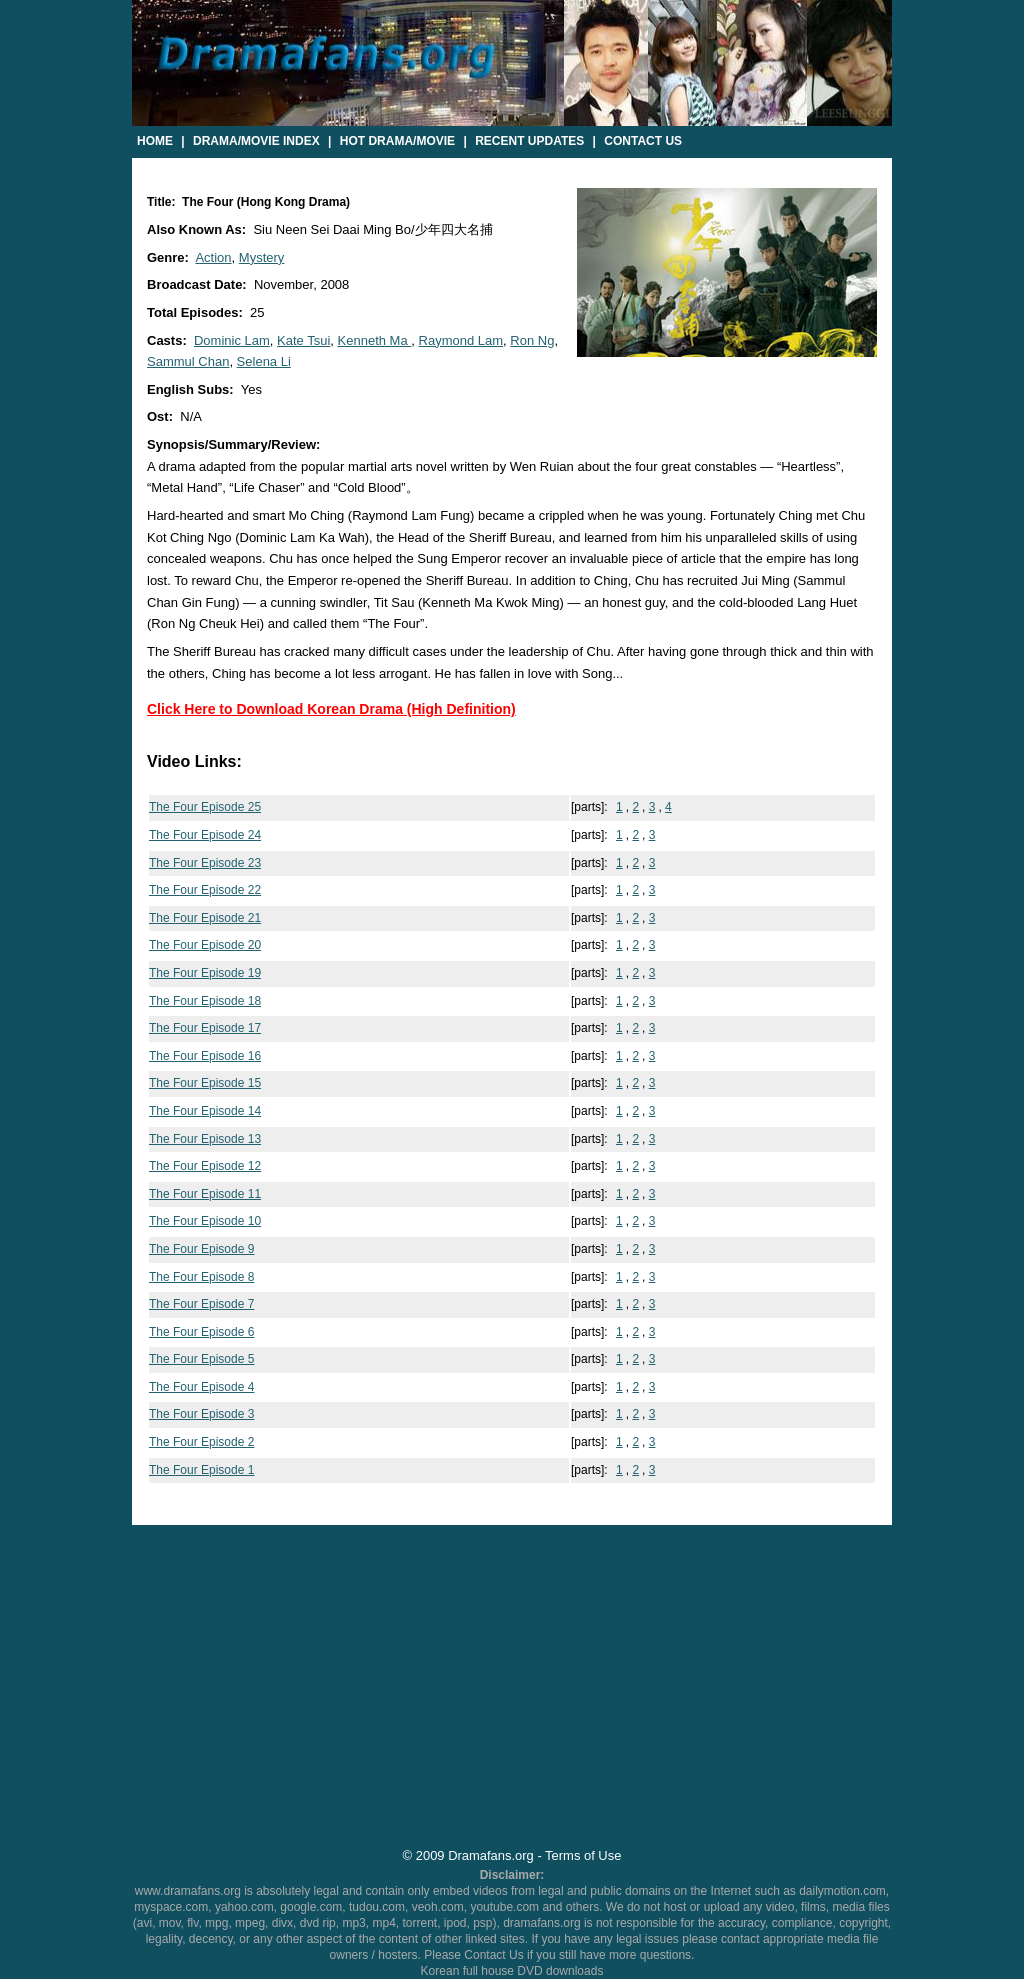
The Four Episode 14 (205, 1111)
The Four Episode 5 (201, 1359)
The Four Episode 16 (205, 1056)
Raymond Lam (461, 340)
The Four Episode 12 (205, 1166)
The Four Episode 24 (205, 835)
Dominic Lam (232, 340)
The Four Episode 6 (201, 1332)
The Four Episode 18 (205, 1001)
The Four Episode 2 (201, 1442)
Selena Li (264, 361)
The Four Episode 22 (205, 890)
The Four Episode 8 (201, 1277)
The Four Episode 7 (201, 1304)
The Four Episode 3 (201, 1414)
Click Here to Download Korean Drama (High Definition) (331, 709)
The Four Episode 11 (205, 1194)
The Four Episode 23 (205, 863)
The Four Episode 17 (205, 1028)
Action (213, 257)
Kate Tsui (303, 340)
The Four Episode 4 (201, 1387)
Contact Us (643, 141)
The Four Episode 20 (205, 945)
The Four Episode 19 (205, 973)
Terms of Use (583, 1855)
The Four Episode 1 (201, 1470)
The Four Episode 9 (201, 1249)
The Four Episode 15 (205, 1083)
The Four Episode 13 (205, 1139)
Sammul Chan (188, 361)
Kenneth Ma (375, 340)
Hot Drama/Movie (397, 141)
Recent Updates (529, 141)
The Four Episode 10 (205, 1221)
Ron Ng (532, 340)
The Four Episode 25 (205, 807)
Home (155, 141)
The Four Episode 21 (205, 918)
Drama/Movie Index (256, 141)
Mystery (262, 257)
